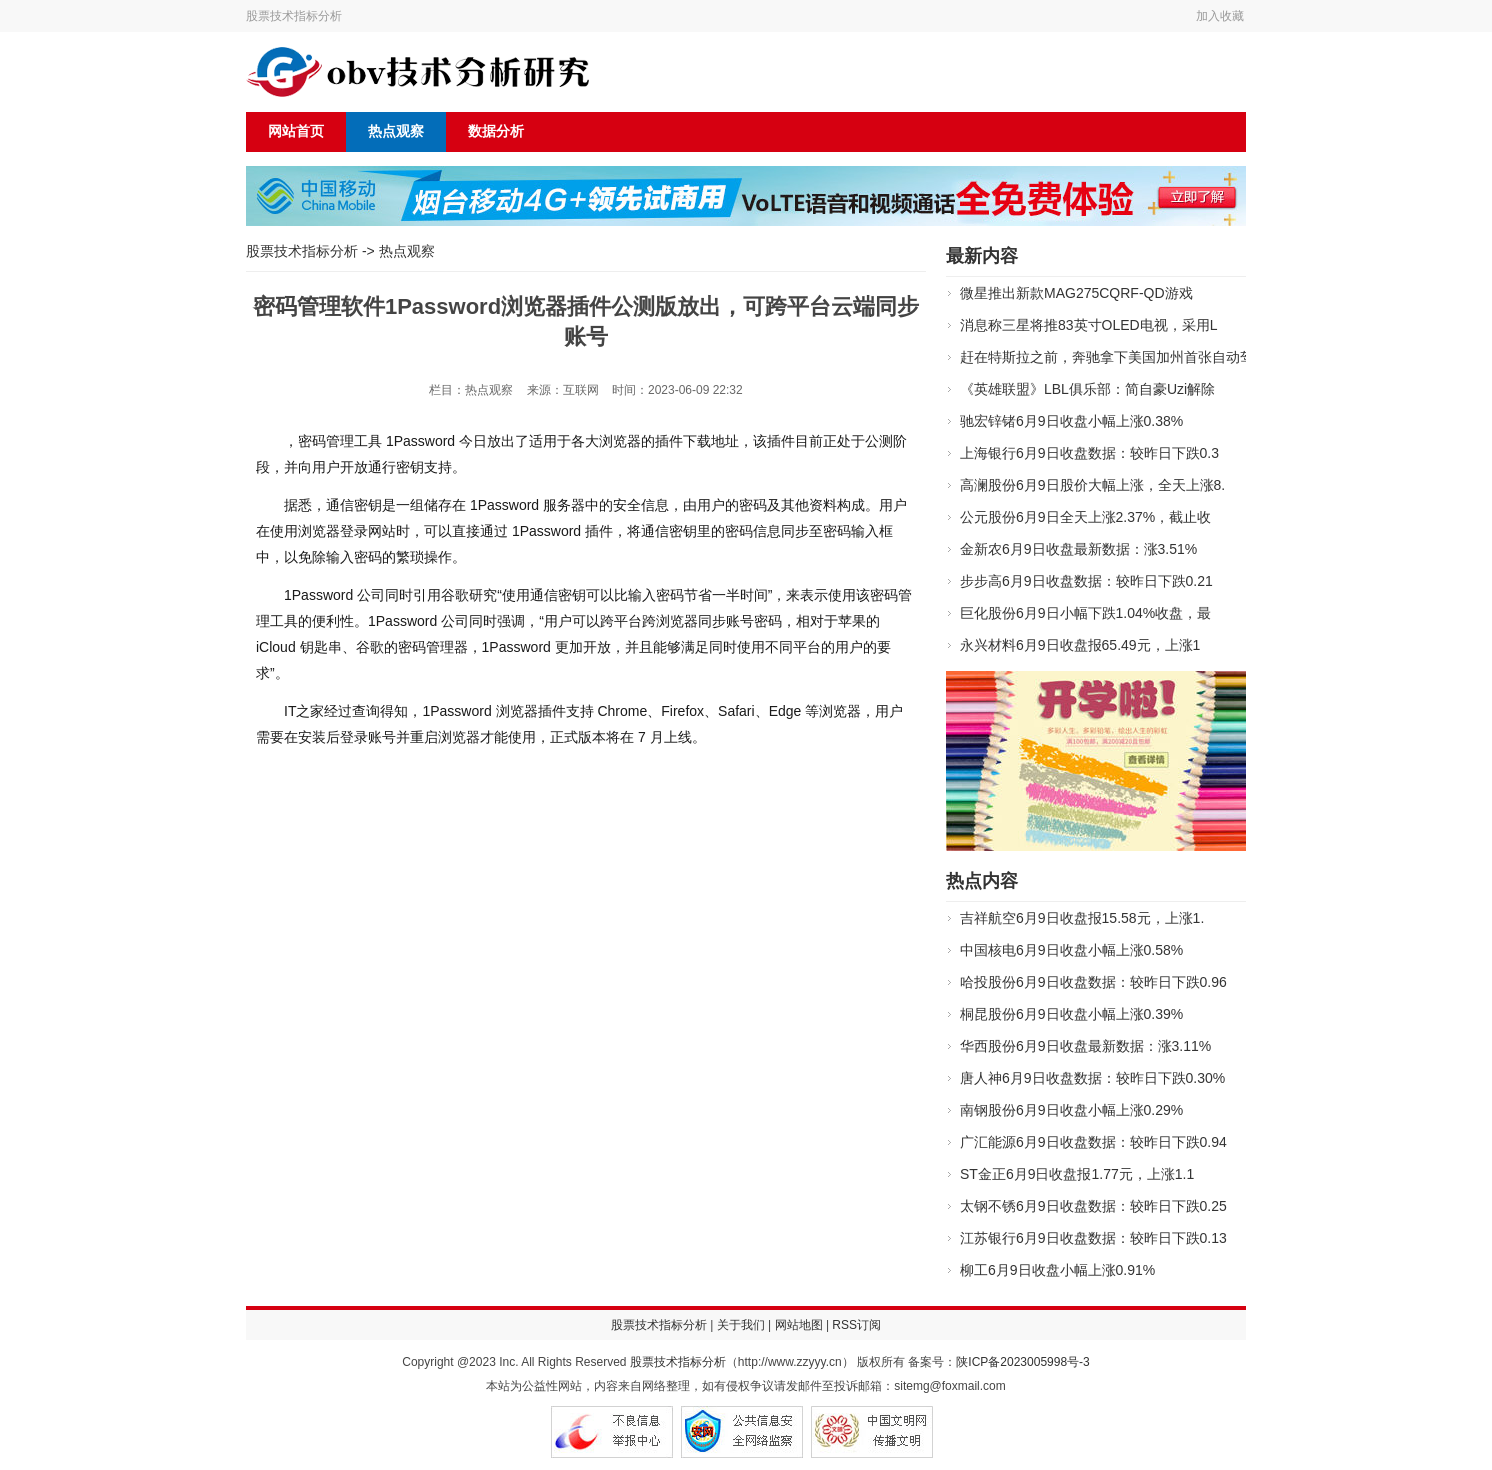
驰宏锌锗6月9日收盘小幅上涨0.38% (1071, 421)
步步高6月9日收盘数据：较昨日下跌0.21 (1086, 581)
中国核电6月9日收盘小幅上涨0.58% (1071, 950)
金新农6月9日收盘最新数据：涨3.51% (1078, 549)
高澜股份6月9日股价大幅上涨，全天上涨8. (1092, 485)
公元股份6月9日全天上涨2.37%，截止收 (1085, 517)
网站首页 (296, 131)
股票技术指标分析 (294, 16)
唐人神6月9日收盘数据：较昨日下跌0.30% (1092, 1078)
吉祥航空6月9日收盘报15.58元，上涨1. (1082, 918)
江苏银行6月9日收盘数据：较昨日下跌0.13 (1093, 1238)
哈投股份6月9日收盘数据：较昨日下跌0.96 (1093, 982)
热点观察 (396, 131)
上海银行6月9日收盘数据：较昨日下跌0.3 (1089, 453)
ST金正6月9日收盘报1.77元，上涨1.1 (1077, 1174)
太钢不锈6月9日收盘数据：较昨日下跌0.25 (1093, 1206)
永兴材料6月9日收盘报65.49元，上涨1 (1080, 645)
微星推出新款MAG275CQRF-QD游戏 (1076, 293)
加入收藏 (1220, 16)
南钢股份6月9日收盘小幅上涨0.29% (1071, 1110)
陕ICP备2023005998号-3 (1022, 1362)
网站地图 (799, 1325)
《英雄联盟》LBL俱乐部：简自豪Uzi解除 (1087, 389)
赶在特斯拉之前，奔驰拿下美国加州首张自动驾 (1107, 357)
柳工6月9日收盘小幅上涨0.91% (1057, 1270)
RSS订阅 (856, 1325)
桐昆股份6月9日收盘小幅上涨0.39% (1071, 1014)
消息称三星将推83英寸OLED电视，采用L (1088, 325)
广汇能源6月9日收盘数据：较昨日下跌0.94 (1093, 1142)
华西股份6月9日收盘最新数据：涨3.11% (1085, 1046)
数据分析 (496, 131)
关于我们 (741, 1325)
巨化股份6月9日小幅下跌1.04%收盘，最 (1085, 613)
